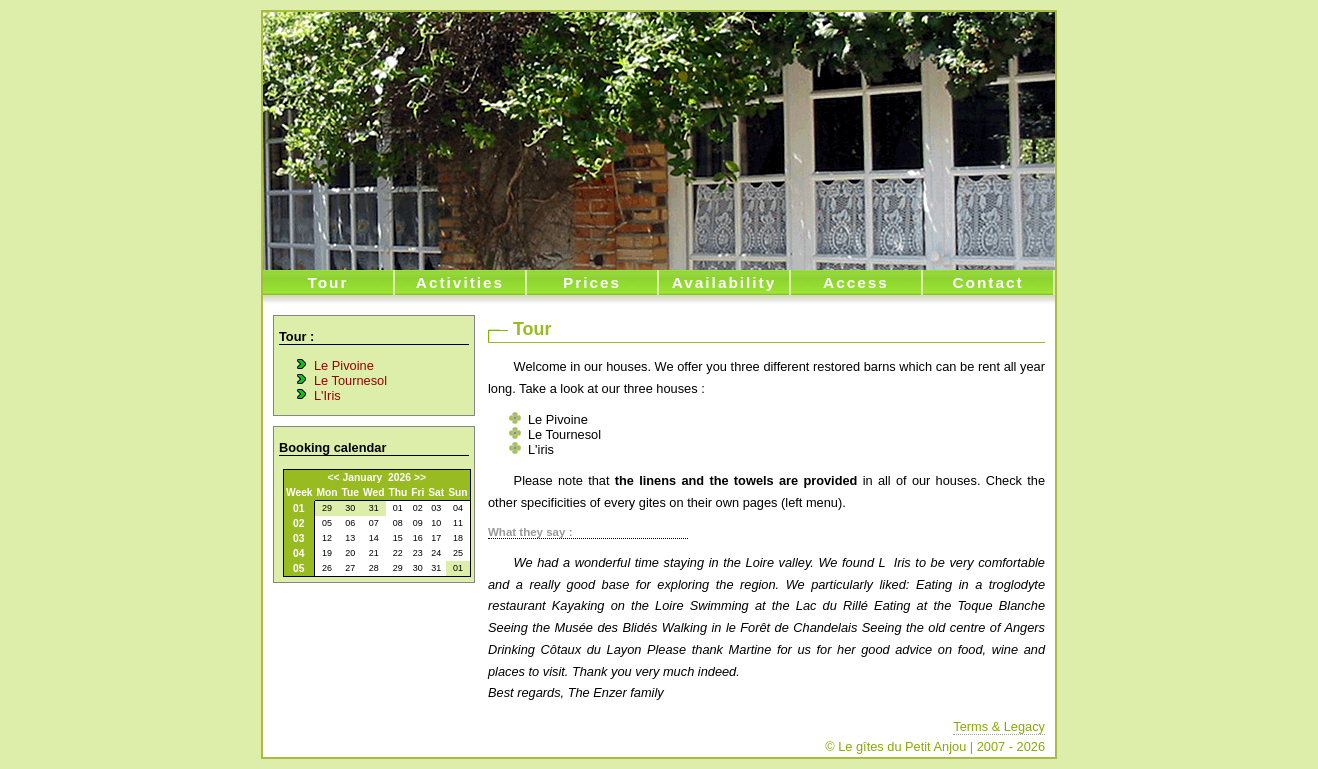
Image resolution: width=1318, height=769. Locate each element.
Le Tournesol (350, 380)
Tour (328, 282)
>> (420, 477)
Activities (460, 282)
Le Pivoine (344, 365)
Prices (592, 282)
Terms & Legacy (999, 726)
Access (856, 282)
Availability (724, 282)
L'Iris (327, 395)
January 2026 (377, 477)
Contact (987, 282)
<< (334, 477)
